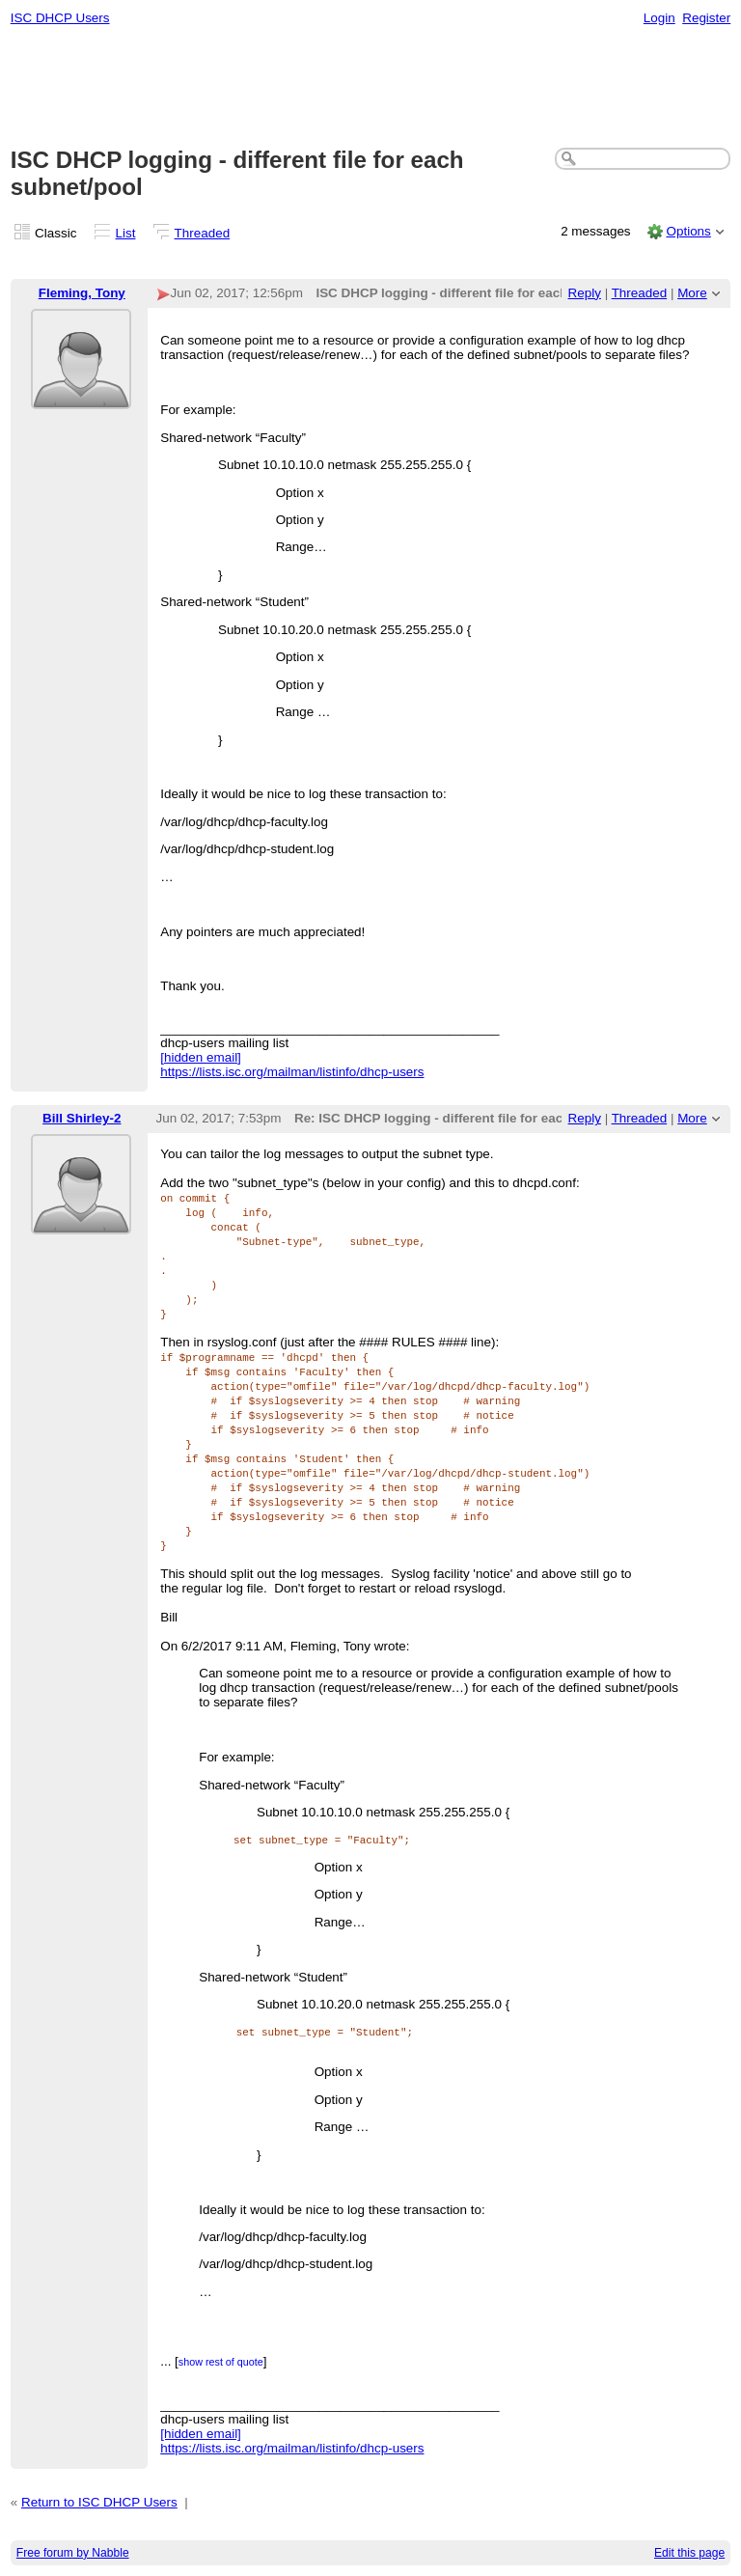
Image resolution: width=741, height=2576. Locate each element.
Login (659, 18)
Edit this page (689, 2553)
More (692, 293)
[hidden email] (200, 1057)
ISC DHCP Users (60, 18)
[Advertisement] (371, 87)
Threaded (203, 233)
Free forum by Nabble (72, 2553)
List (126, 233)
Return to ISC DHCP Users (99, 2502)
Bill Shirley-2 (81, 1118)
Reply (584, 293)
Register (706, 18)
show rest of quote (220, 2362)
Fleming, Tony (82, 293)
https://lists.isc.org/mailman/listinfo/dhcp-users (292, 1072)
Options (688, 231)
